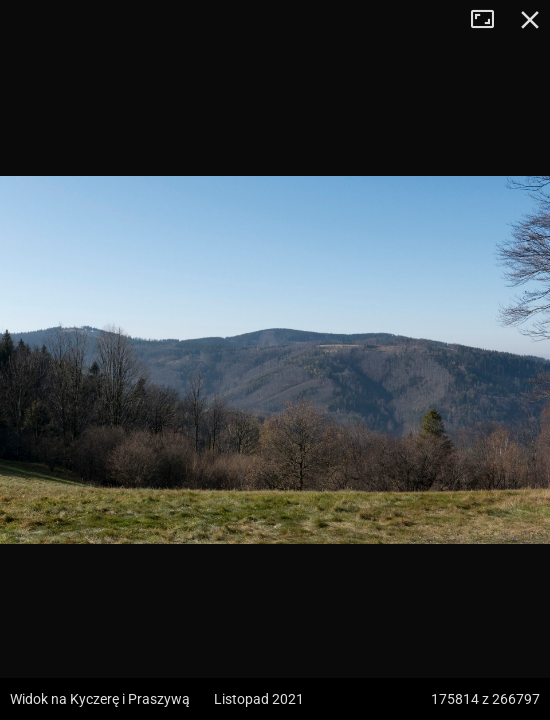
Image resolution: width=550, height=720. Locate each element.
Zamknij (530, 20)
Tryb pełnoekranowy (490, 20)
